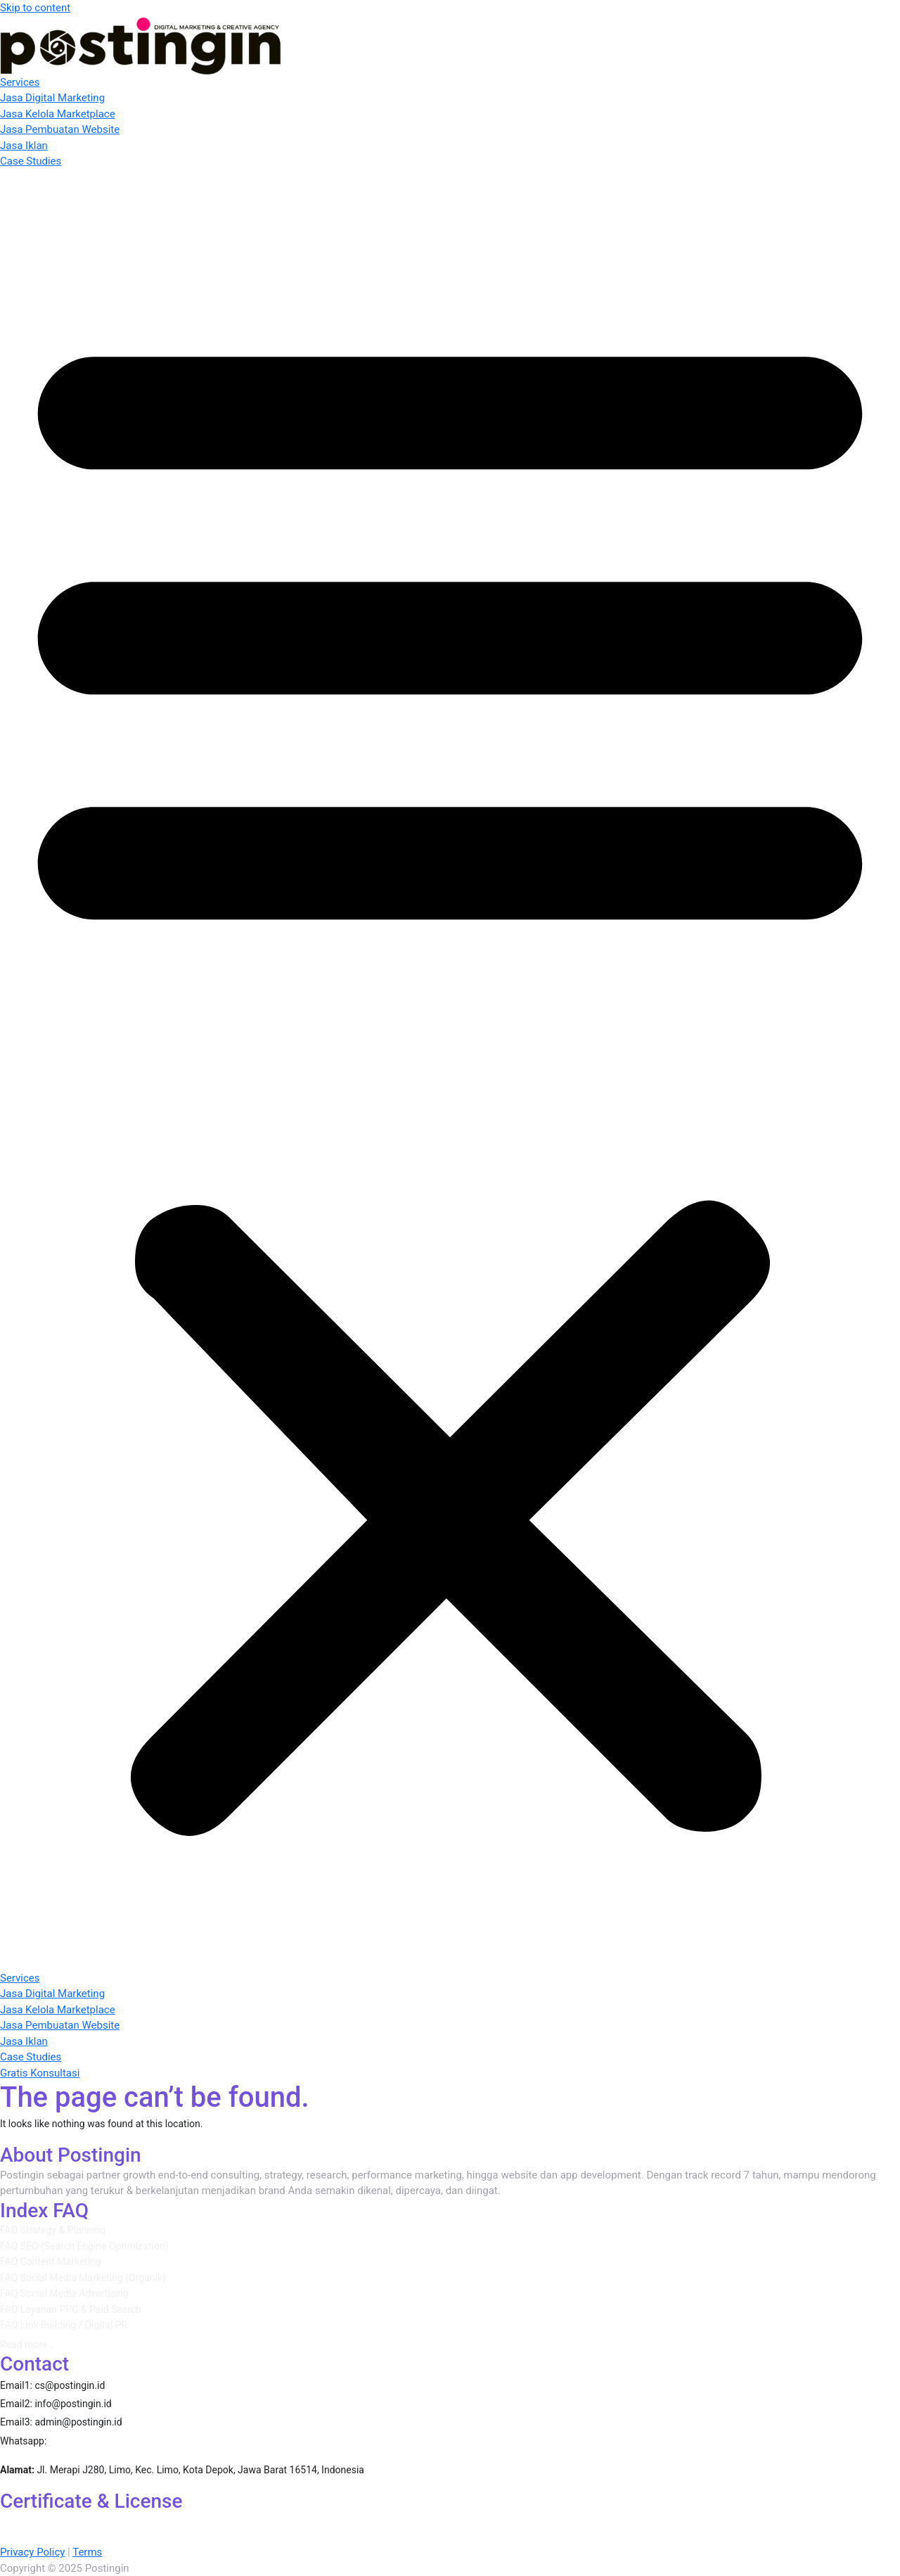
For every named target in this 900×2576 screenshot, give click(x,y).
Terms (87, 2552)
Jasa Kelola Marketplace (57, 114)
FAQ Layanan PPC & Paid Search (70, 2309)
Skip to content (35, 7)
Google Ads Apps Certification (649, 2520)
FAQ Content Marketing (50, 2261)
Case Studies (30, 161)
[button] (450, 1070)
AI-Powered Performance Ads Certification (99, 2520)
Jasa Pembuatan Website (60, 129)
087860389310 (93, 2440)
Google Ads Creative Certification (519, 2536)
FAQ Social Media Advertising (64, 2293)
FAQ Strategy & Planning (52, 2230)
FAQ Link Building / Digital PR (63, 2324)
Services (20, 82)
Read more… (27, 2344)
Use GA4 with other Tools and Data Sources (340, 2536)
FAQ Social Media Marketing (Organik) (83, 2277)
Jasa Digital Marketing (52, 97)
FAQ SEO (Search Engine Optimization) (84, 2246)
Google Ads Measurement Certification (147, 2536)
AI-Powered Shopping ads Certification (489, 2520)
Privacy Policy (32, 2552)
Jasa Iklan (24, 145)
